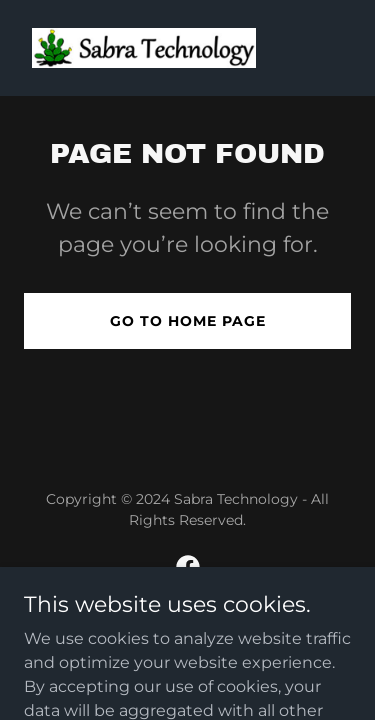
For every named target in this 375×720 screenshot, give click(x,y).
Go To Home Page (188, 321)
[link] (144, 48)
